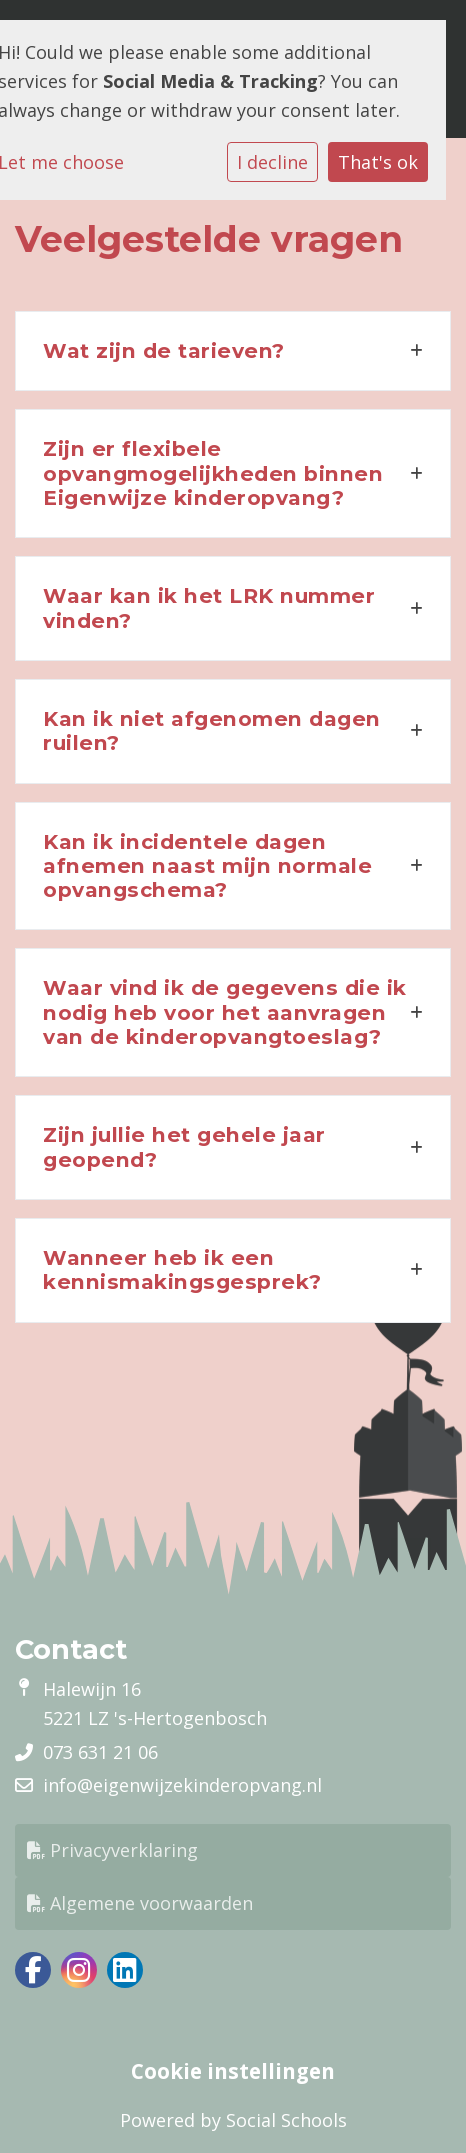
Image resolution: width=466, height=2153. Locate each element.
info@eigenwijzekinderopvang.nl (182, 1785)
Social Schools (286, 2120)
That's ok (378, 162)
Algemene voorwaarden (140, 1903)
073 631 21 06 (100, 1752)
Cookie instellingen (233, 2071)
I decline (272, 162)
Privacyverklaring (112, 1850)
